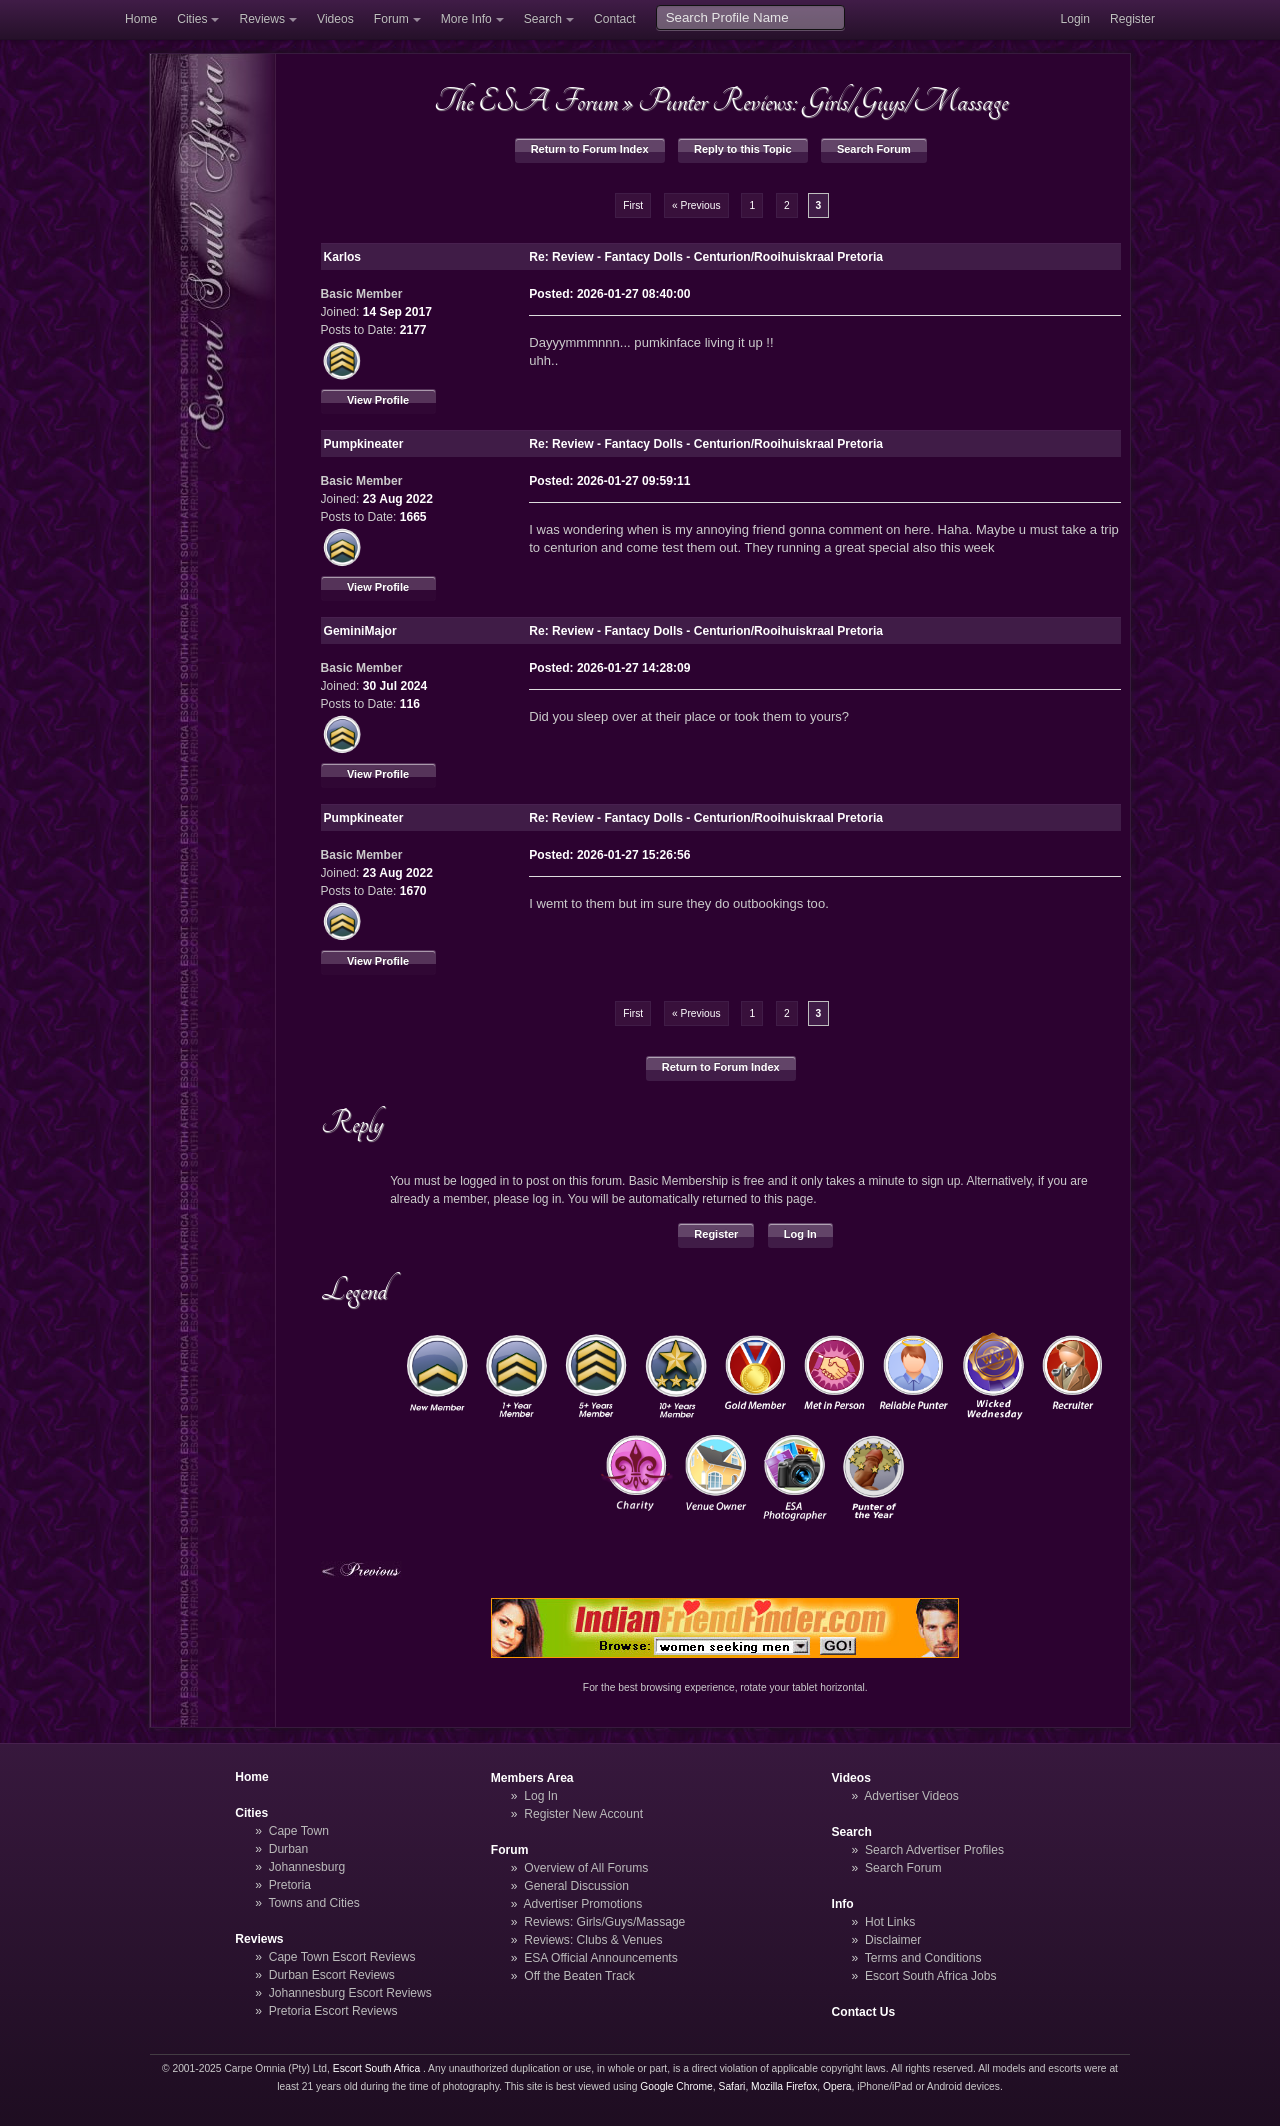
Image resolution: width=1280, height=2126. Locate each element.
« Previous (696, 205)
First (633, 205)
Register (1132, 19)
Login (1075, 19)
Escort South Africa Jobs (931, 1976)
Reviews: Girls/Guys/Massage (604, 1922)
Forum (391, 19)
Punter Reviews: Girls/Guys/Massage (823, 101)
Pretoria (290, 1885)
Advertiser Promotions (583, 1904)
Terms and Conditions (923, 1958)
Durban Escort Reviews (332, 1975)
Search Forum (874, 149)
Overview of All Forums (586, 1868)
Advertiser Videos (911, 1796)
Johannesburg (307, 1867)
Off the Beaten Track (579, 1976)
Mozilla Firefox (784, 2086)
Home (141, 19)
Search (543, 19)
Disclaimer (893, 1940)
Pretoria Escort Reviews (333, 2011)
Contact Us (864, 2012)
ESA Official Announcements (601, 1958)
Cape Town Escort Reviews (342, 1957)
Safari (732, 2086)
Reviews (262, 19)
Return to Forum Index (590, 149)
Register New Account (583, 1814)
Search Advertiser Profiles (934, 1850)
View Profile (378, 400)
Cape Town (299, 1831)
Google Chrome (676, 2086)
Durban (289, 1849)
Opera (837, 2086)
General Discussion (576, 1886)
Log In (800, 1234)
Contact (615, 19)
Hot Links (890, 1922)
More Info (466, 19)
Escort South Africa (376, 2068)
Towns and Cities (313, 1903)
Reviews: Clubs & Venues (593, 1940)
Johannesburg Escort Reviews (350, 1993)
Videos (335, 19)
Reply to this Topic (743, 149)
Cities (192, 19)
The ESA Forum (526, 101)
